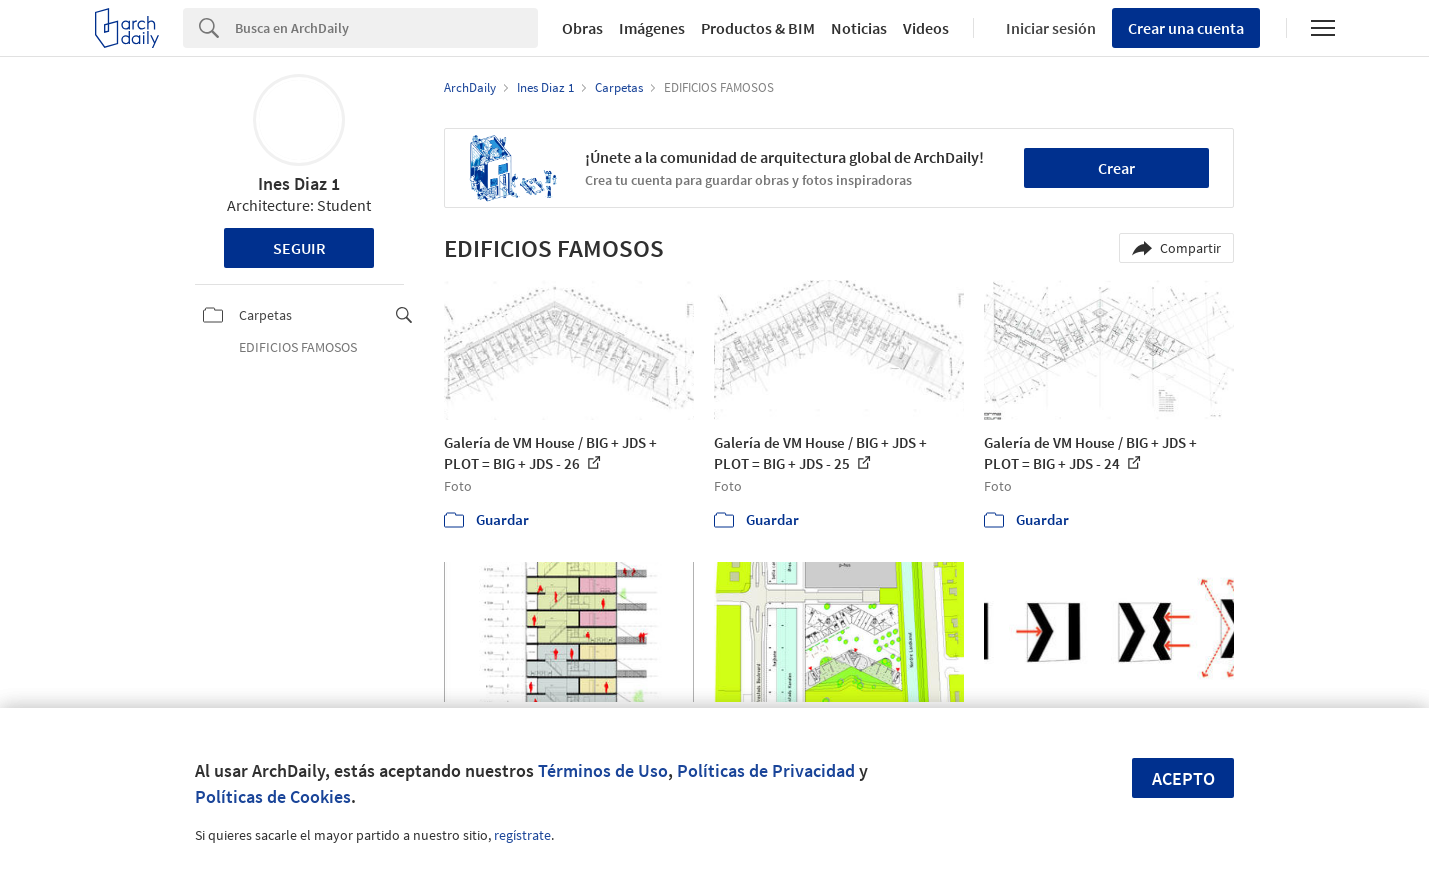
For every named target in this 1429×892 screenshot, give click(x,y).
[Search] (386, 28)
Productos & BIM (758, 28)
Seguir (299, 248)
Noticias (859, 28)
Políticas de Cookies (273, 796)
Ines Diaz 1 (299, 183)
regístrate (522, 835)
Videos (926, 28)
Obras (582, 28)
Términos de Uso (603, 770)
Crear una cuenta (1186, 28)
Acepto (1183, 778)
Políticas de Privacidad (766, 770)
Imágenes (652, 28)
